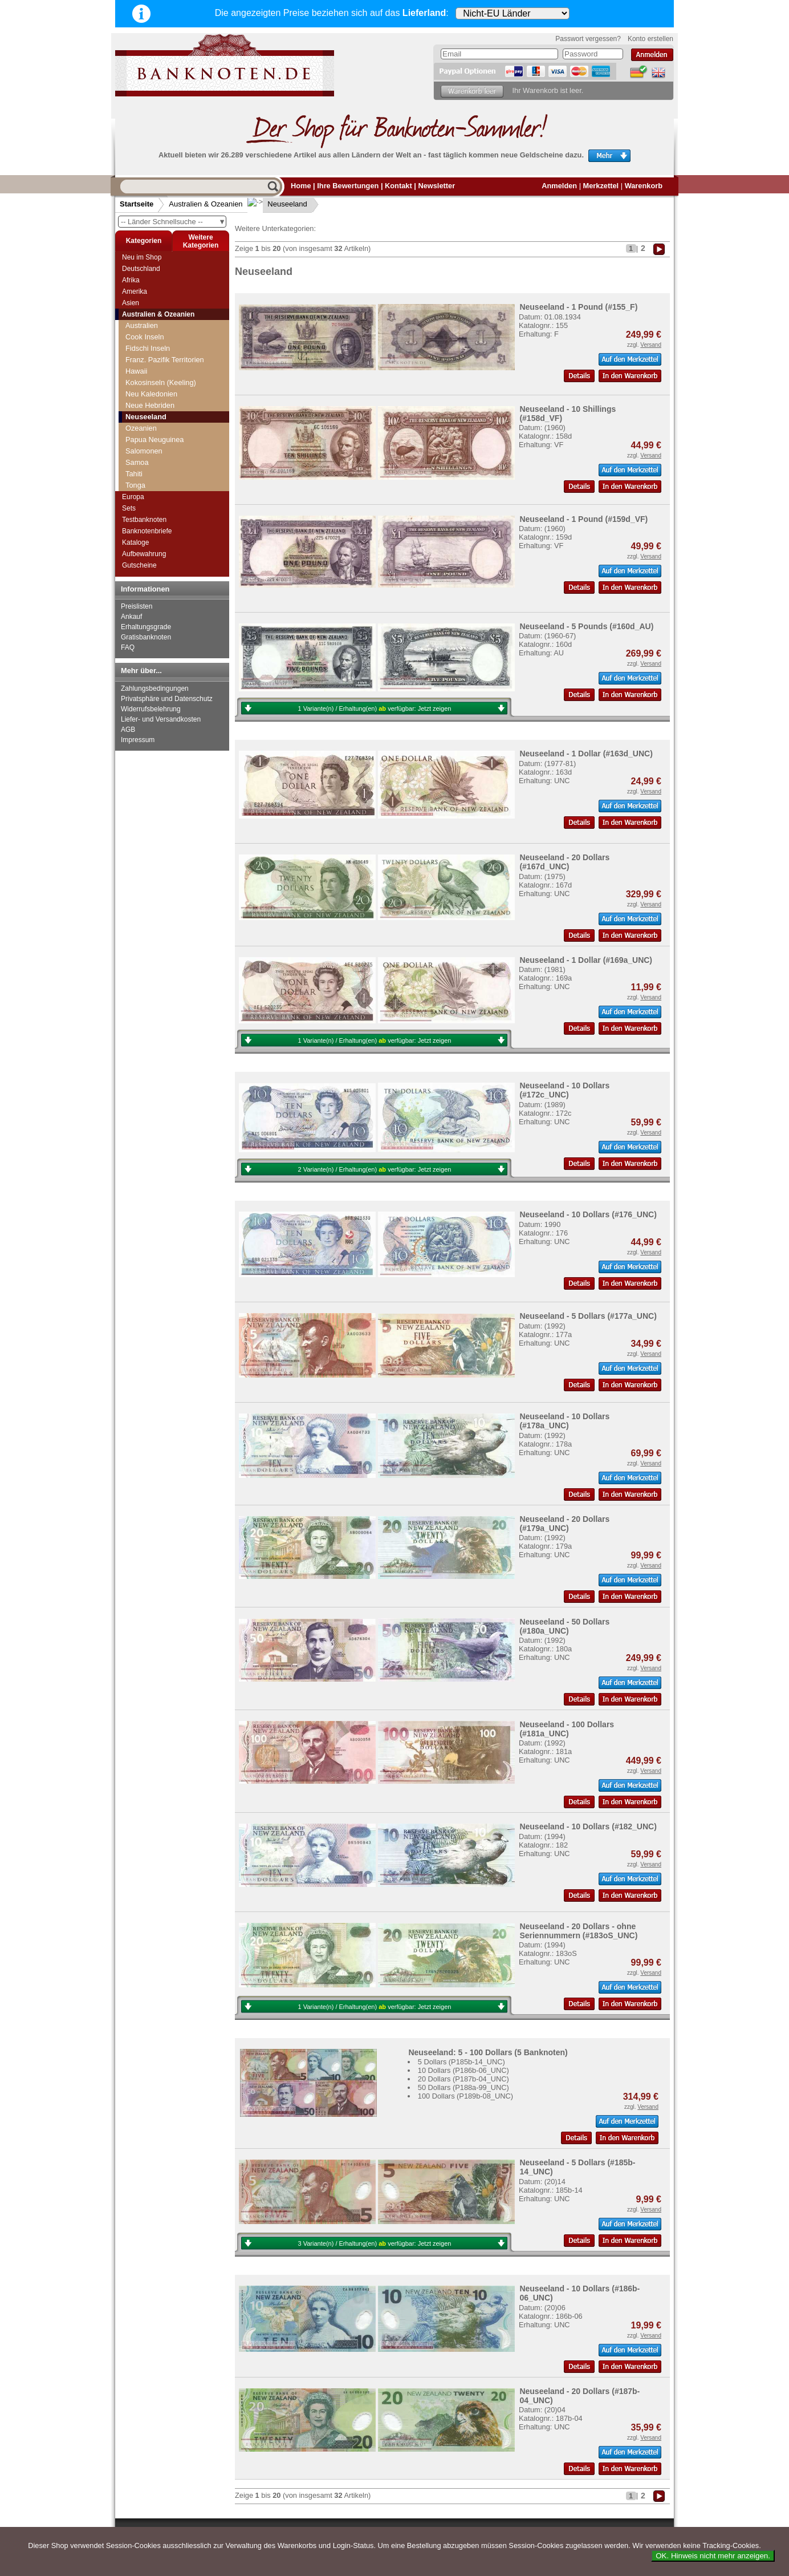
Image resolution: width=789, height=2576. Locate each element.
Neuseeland (278, 204)
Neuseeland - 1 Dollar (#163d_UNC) (585, 753)
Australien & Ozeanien (205, 204)
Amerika (134, 291)
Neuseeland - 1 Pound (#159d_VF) (583, 519)
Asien (130, 303)
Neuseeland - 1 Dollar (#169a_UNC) (585, 960)
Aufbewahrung (144, 554)
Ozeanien (141, 428)
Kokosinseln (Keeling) (160, 382)
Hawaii (136, 371)
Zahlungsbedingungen (155, 688)
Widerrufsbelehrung (151, 709)
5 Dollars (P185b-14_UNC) (461, 2061)
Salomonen (143, 451)
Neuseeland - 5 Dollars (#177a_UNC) (587, 1316)
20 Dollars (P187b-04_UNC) (463, 2079)
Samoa (137, 462)
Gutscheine (139, 565)
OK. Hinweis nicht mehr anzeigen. (713, 2555)
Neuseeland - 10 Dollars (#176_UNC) (587, 1214)
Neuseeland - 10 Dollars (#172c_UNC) (564, 1090)
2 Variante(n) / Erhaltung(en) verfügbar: (375, 1169)
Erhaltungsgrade (146, 627)
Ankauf (131, 617)
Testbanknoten (144, 520)
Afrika (131, 280)
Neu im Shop (141, 257)
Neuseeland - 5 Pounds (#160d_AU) (586, 626)
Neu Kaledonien (151, 394)
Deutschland (141, 269)
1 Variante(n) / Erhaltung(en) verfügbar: (375, 708)
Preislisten (136, 606)
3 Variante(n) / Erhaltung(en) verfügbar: (375, 2243)
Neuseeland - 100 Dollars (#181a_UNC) (566, 1729)
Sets (129, 508)
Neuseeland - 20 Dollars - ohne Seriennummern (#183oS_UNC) (578, 1931)
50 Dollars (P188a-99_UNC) (463, 2087)
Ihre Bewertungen (348, 185)
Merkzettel (601, 185)
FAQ (128, 647)
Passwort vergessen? (588, 39)
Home (301, 185)
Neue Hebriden (149, 405)
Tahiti (134, 473)
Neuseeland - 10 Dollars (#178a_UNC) (564, 1421)
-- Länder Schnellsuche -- (173, 221)
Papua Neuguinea (154, 439)
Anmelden (559, 185)
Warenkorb (643, 185)
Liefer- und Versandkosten (161, 719)
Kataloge (135, 542)
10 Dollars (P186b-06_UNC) (463, 2070)
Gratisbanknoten (146, 637)
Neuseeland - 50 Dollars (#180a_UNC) (564, 1626)
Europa (133, 497)
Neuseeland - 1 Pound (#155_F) (578, 306)
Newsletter (436, 185)
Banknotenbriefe (147, 531)
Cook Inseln (144, 337)
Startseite (136, 204)
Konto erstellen (650, 39)
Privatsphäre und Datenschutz (167, 699)
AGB (128, 730)
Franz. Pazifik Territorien (164, 359)
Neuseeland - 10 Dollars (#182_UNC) (587, 1826)
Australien (141, 325)
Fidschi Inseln (147, 348)
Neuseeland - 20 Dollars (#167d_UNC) (564, 862)
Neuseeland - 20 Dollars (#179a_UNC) (564, 1523)
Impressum (137, 740)
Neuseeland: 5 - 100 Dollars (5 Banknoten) (487, 2052)
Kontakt (398, 185)
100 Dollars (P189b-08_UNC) (465, 2096)
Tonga (135, 485)
